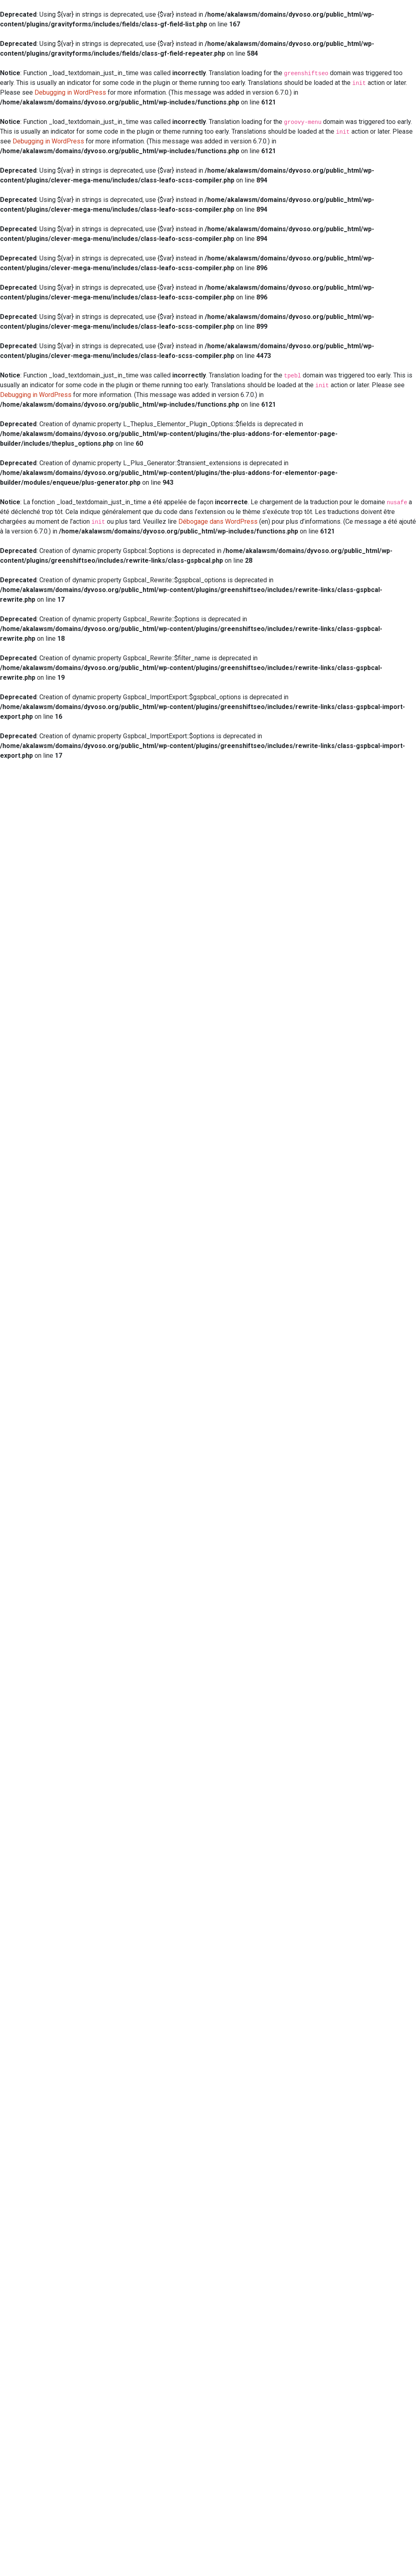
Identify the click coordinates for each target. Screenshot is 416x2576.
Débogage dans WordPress (218, 521)
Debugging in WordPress (70, 92)
